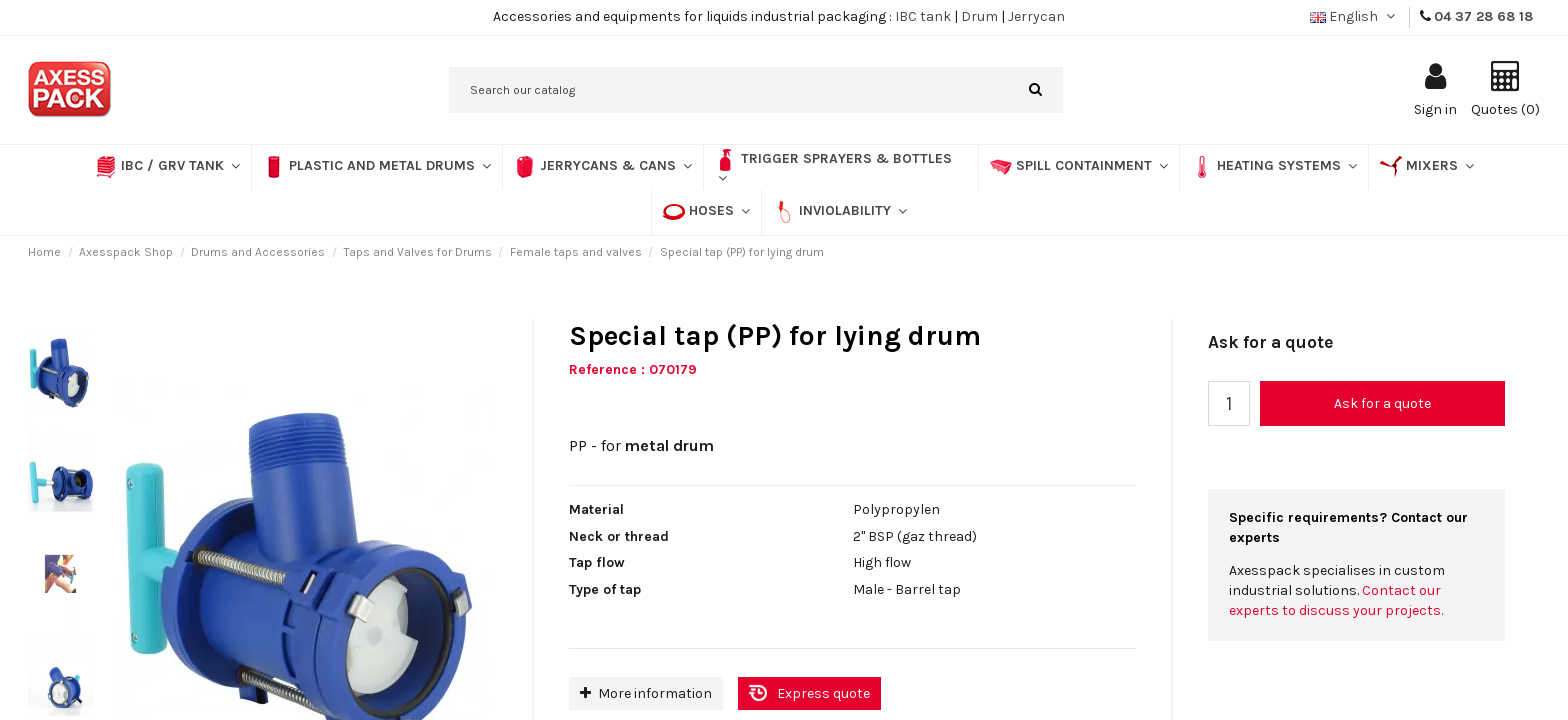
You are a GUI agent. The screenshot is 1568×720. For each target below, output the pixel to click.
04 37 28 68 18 (1483, 16)
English (1354, 16)
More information (646, 693)
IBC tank (923, 16)
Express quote (823, 693)
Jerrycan (1036, 16)
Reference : (607, 369)
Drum (979, 16)
